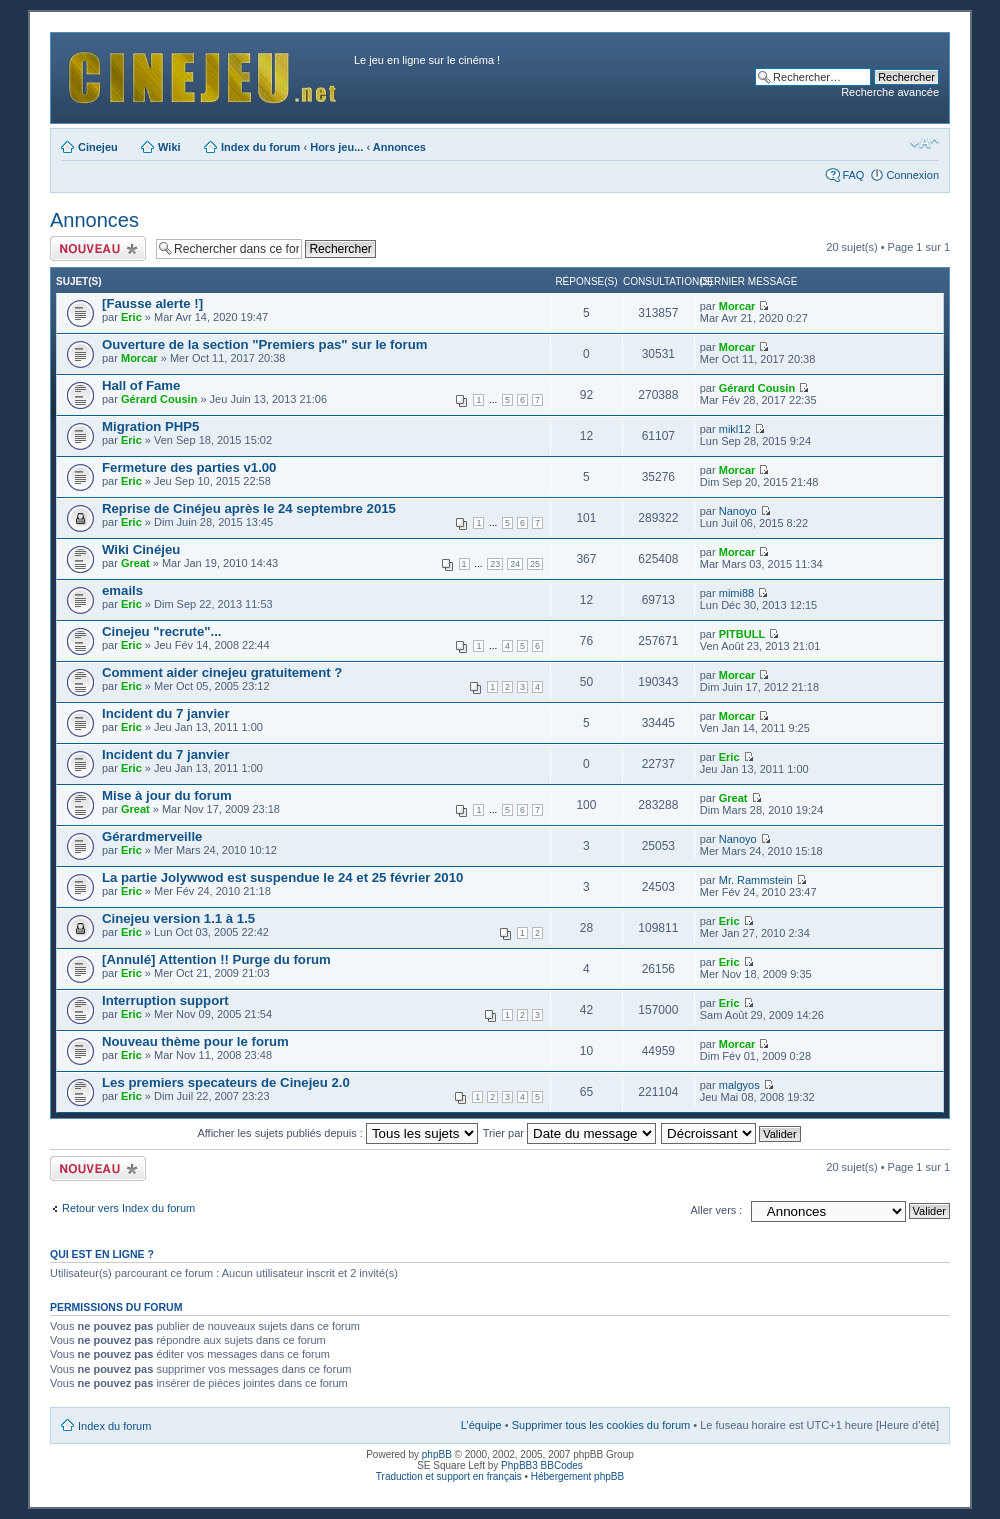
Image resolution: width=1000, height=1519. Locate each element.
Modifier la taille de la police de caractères (924, 143)
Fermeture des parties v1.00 (189, 467)
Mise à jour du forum (167, 795)
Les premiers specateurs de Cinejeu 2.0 (226, 1082)
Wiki (169, 147)
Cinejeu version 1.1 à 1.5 (178, 918)
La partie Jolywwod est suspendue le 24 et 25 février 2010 (282, 877)
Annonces (399, 147)
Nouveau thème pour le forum (195, 1041)
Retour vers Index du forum (128, 1208)
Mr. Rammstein (756, 880)
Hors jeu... (336, 147)
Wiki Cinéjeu (141, 549)
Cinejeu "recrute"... (162, 631)
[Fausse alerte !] (152, 303)
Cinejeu (98, 147)
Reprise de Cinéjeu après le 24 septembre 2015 (249, 508)
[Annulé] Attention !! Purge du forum (216, 959)
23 (495, 564)
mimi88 (736, 593)
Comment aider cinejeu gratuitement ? (222, 672)
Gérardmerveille (152, 836)
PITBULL (742, 634)
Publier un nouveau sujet (98, 248)
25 (535, 564)
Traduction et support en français (449, 1476)
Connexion (912, 175)
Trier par (569, 1133)
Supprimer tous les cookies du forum (601, 1425)
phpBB (437, 1454)
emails (122, 590)
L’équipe (481, 1425)
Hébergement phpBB (577, 1476)
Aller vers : (716, 1210)
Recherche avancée (890, 92)
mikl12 (735, 429)
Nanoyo (738, 511)
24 (515, 564)
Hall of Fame (141, 385)
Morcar (737, 306)
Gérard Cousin (159, 399)
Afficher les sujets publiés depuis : (337, 1133)
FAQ (853, 175)
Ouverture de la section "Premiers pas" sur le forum (264, 344)
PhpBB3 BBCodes (542, 1465)
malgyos (739, 1085)
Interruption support (165, 1000)
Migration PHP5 (150, 426)
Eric (131, 317)
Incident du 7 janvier (166, 713)
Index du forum (260, 147)
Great (135, 563)
